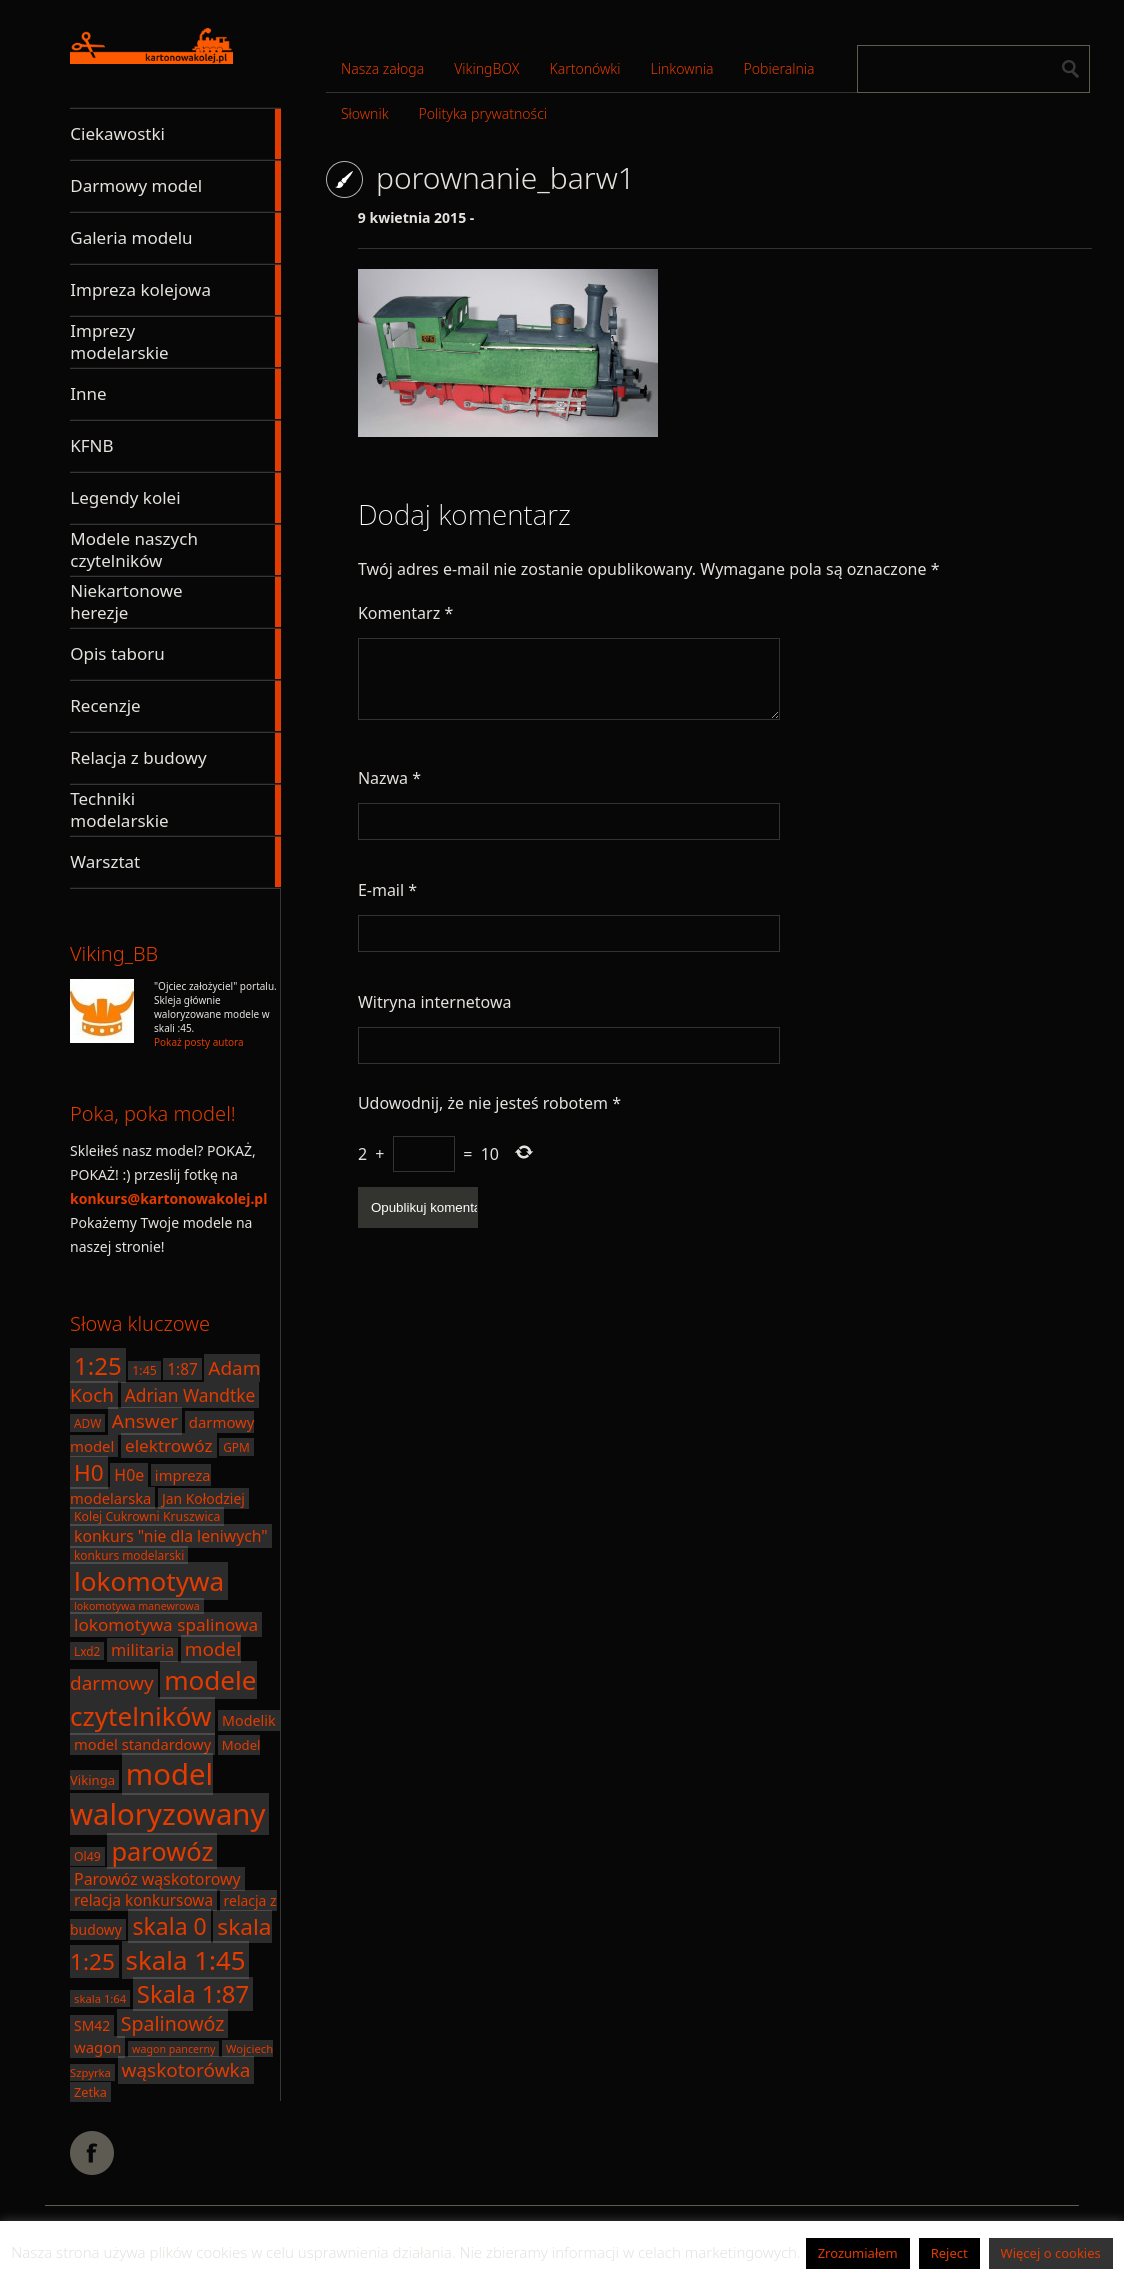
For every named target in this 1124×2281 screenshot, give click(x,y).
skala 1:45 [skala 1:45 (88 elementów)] (186, 1960)
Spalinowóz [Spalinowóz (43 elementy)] (173, 2023)
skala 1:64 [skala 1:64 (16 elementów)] (100, 1998)
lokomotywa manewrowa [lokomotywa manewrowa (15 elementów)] (137, 1606)
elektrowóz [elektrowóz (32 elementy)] (169, 1445)
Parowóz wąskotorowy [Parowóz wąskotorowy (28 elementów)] (157, 1879)
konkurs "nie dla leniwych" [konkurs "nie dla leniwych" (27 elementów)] (171, 1536)
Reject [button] (949, 2253)
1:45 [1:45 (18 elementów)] (144, 1370)
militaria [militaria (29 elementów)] (142, 1650)
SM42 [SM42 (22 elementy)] (92, 2025)
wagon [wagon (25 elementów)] (97, 2047)
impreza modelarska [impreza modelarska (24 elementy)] (140, 1486)
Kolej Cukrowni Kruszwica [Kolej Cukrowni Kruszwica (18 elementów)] (147, 1516)
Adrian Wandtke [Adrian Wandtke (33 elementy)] (190, 1395)
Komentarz (405, 613)
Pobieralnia (779, 68)
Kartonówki (584, 68)
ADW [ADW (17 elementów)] (87, 1423)
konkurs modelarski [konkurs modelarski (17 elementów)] (129, 1555)
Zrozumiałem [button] (858, 2253)
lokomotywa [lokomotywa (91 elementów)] (149, 1581)
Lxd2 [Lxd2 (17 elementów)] (87, 1651)
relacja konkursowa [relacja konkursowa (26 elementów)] (143, 1900)
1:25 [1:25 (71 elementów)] (98, 1365)
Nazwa (389, 778)
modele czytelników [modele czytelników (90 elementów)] (163, 1698)
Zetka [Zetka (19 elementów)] (90, 2092)
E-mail (387, 890)
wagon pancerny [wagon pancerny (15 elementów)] (173, 2049)
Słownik (365, 113)
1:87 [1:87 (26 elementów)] (182, 1369)
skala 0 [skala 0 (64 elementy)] (169, 1926)
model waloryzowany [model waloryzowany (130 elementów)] (167, 1794)
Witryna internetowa (435, 1002)
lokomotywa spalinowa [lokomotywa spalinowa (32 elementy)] (166, 1624)
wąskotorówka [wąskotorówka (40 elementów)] (186, 2070)
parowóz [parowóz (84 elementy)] (162, 1851)
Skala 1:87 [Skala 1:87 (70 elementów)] (193, 1994)
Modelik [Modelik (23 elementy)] (248, 1720)
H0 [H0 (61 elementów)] (89, 1472)
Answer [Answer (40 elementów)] (145, 1421)
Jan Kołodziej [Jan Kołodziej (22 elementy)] (203, 1498)
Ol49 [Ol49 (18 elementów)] (87, 1856)
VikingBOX (486, 68)
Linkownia (682, 68)
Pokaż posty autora (199, 1042)
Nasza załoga (382, 68)
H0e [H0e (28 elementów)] (129, 1475)
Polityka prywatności (483, 113)
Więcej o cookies (1051, 2253)
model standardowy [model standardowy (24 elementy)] (142, 1744)
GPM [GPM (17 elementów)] (236, 1447)
